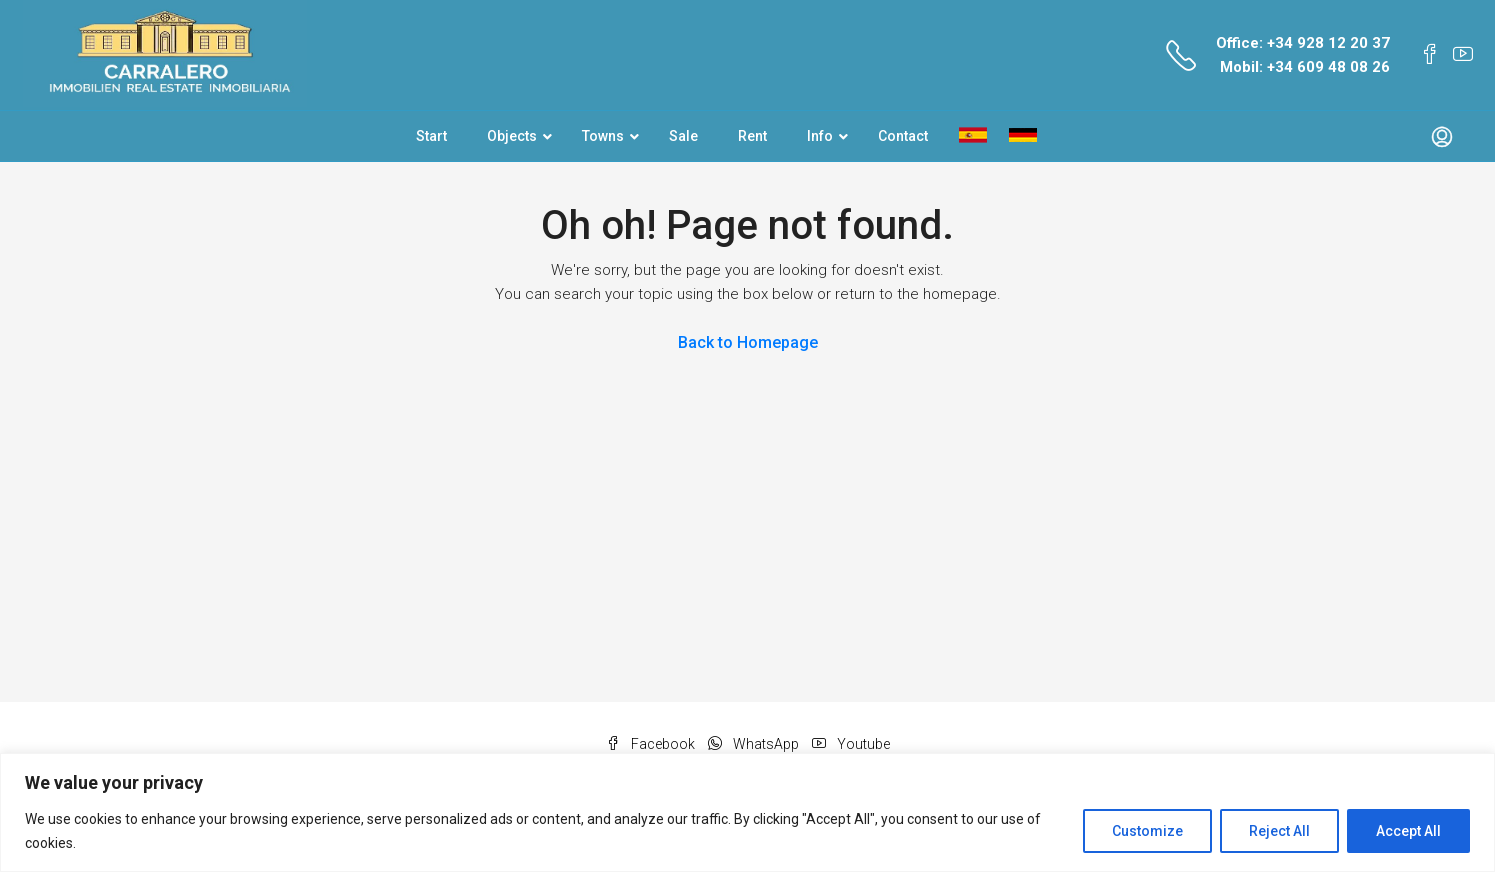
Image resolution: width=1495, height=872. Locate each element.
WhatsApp (755, 744)
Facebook (652, 744)
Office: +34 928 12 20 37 (1303, 43)
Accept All (1408, 831)
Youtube (851, 744)
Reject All (1279, 831)
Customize (1147, 831)
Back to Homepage (748, 342)
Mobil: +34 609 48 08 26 (1305, 67)
